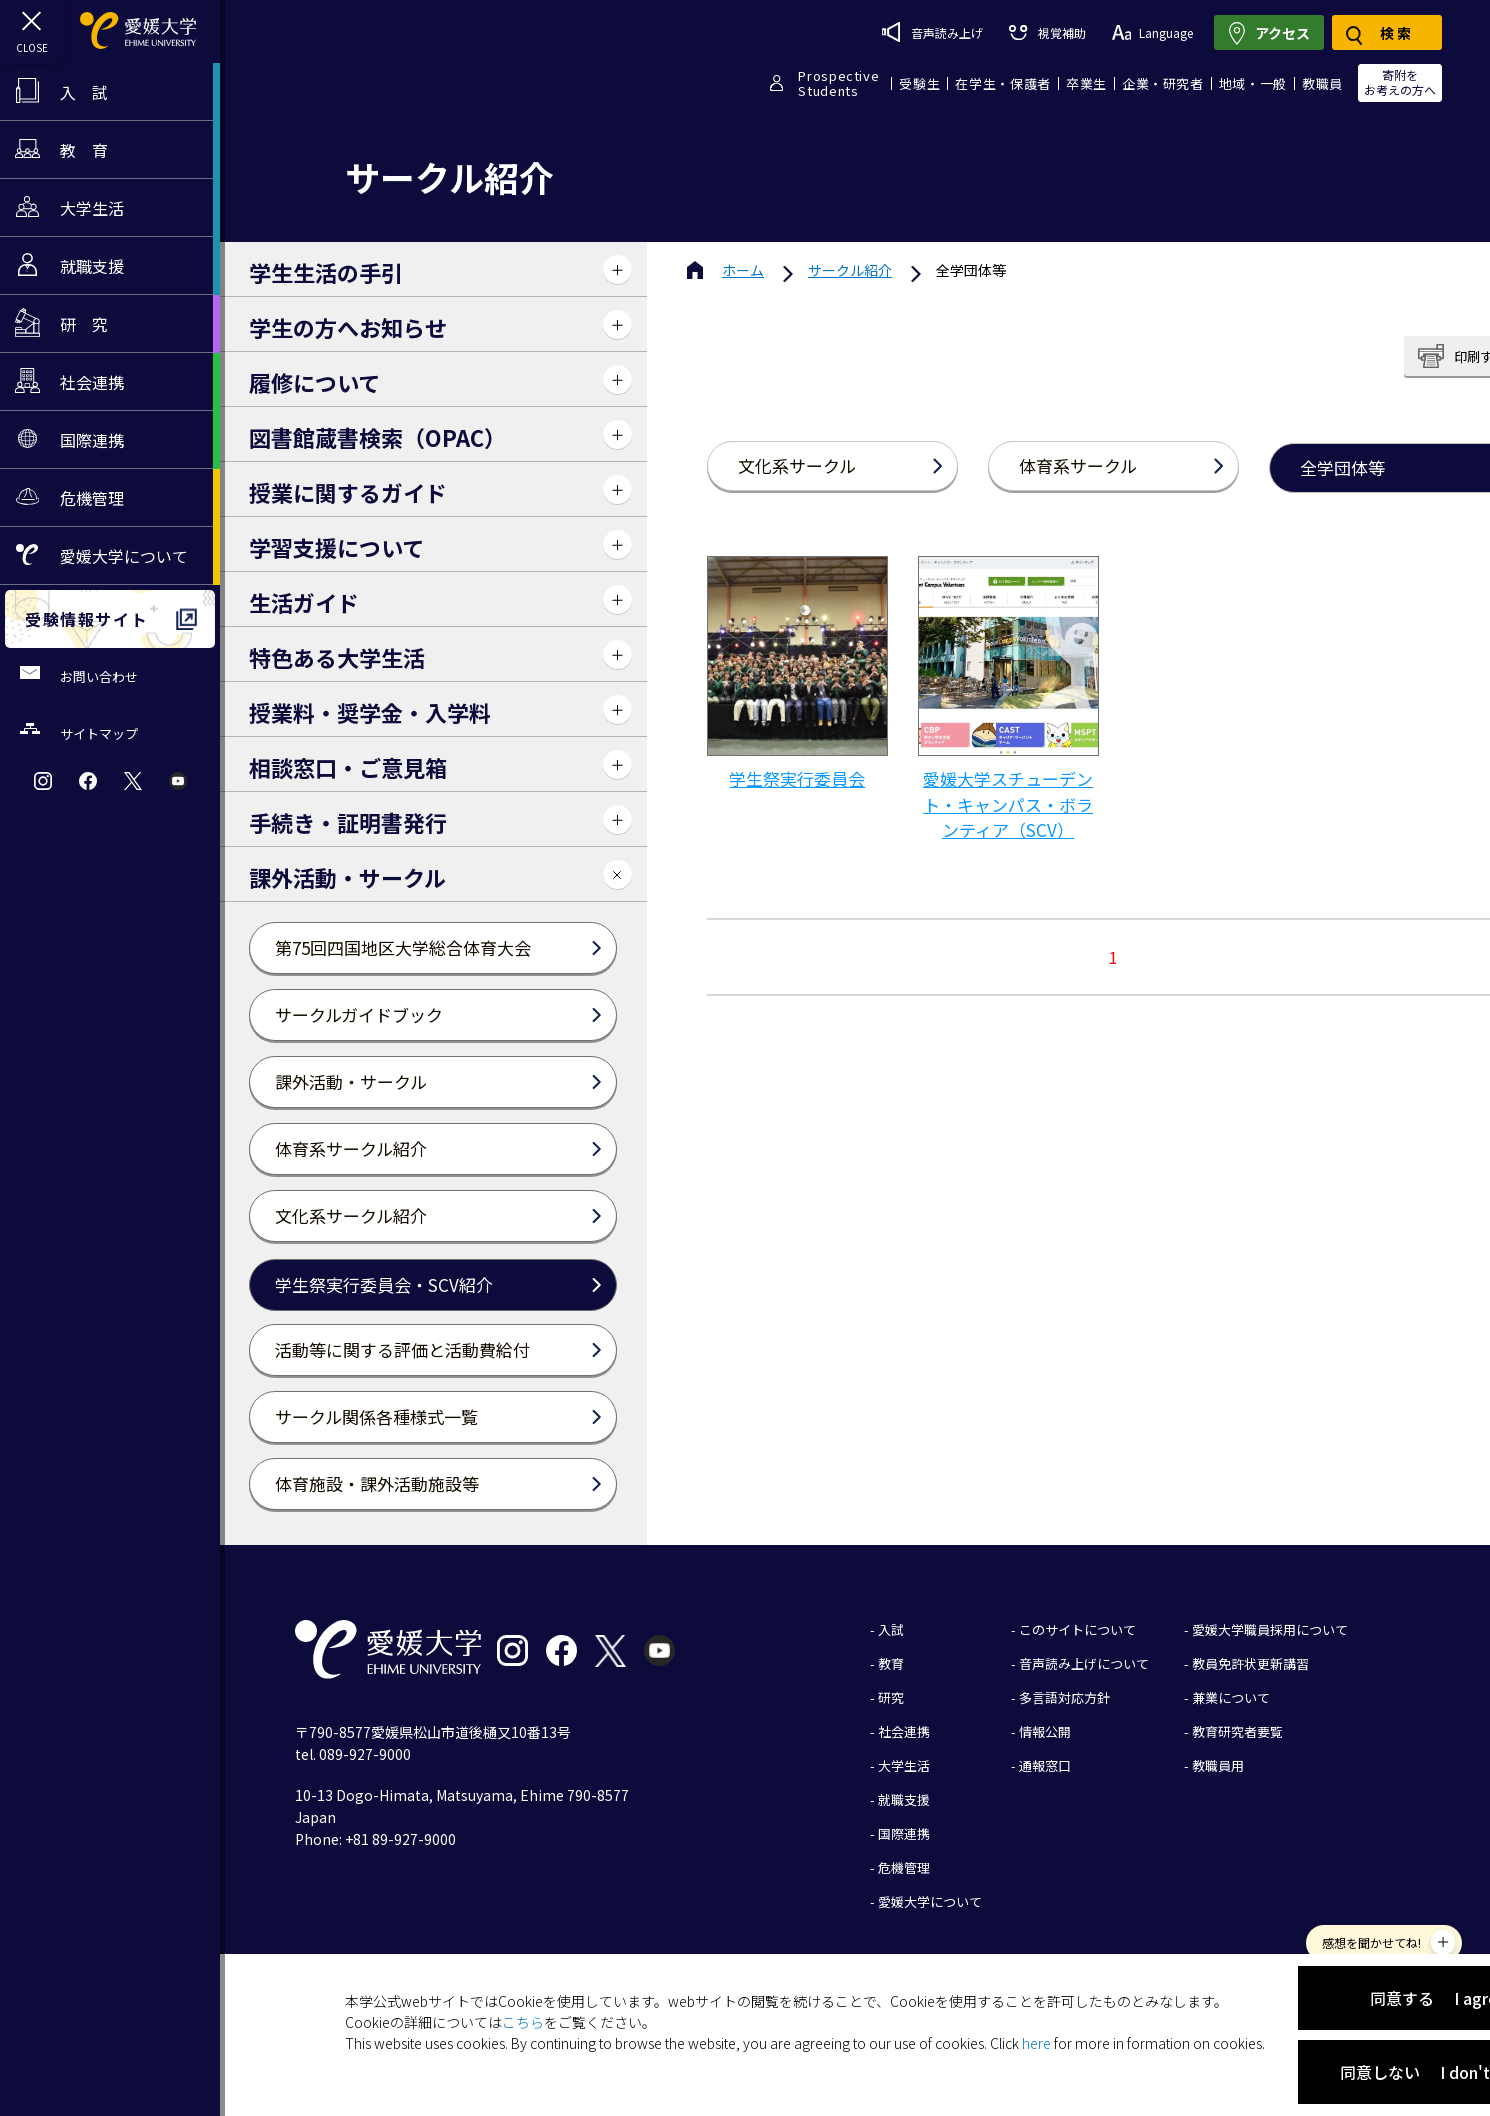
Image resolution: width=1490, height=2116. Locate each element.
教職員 (1322, 83)
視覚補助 (1047, 32)
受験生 (919, 83)
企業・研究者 (1163, 83)
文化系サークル (797, 465)
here (1036, 2043)
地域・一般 (1253, 83)
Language (1152, 32)
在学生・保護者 (1003, 83)
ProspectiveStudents (838, 83)
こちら (523, 2022)
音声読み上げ (932, 32)
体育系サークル (1078, 465)
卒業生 (1086, 83)
